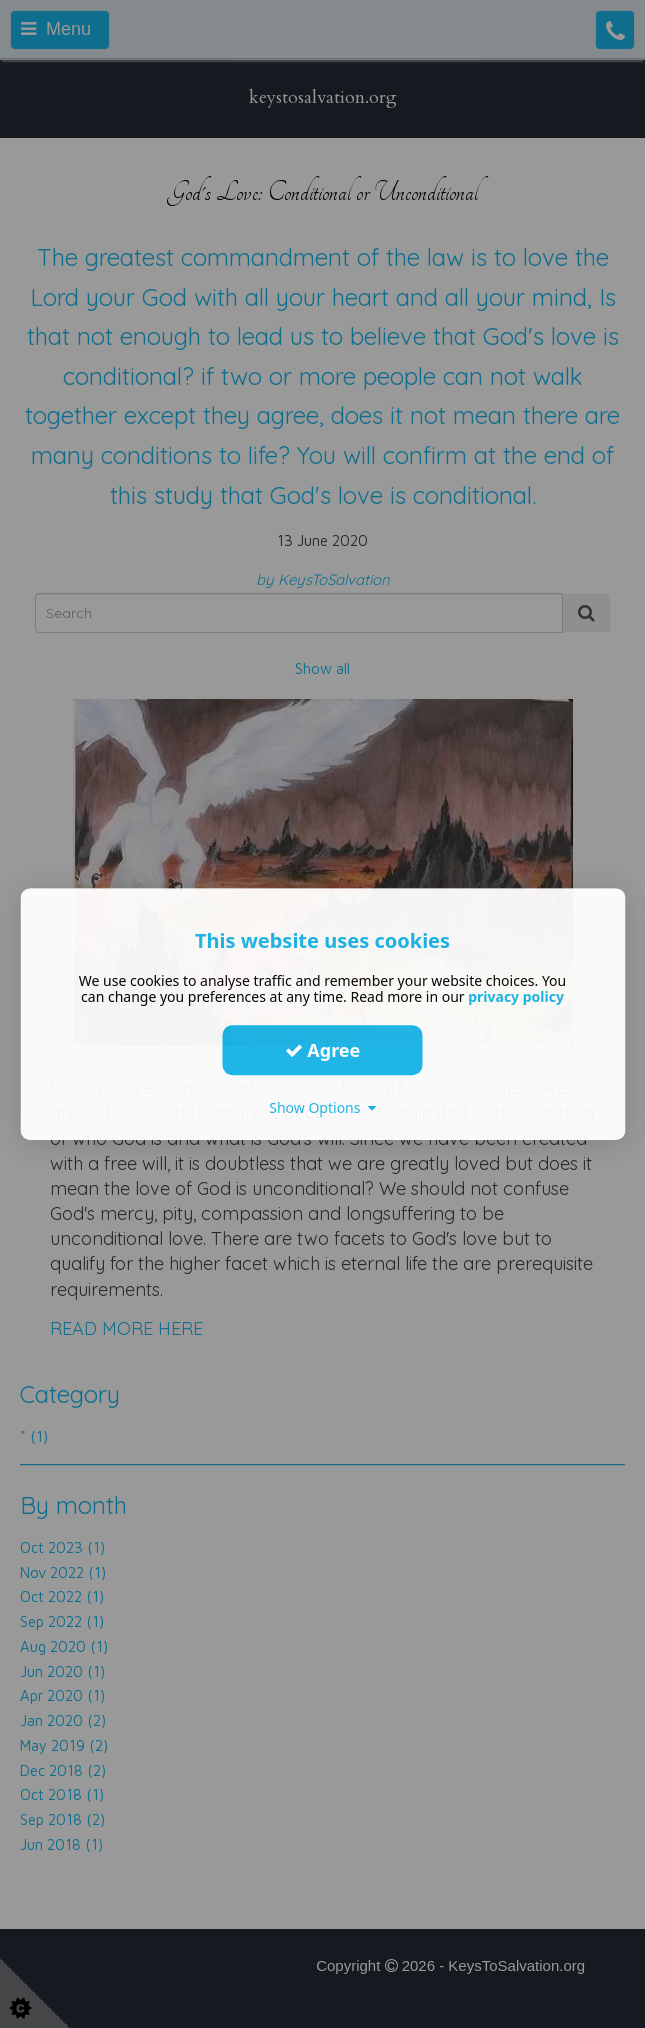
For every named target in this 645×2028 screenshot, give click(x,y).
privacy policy (516, 996)
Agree (323, 1050)
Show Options (322, 1107)
